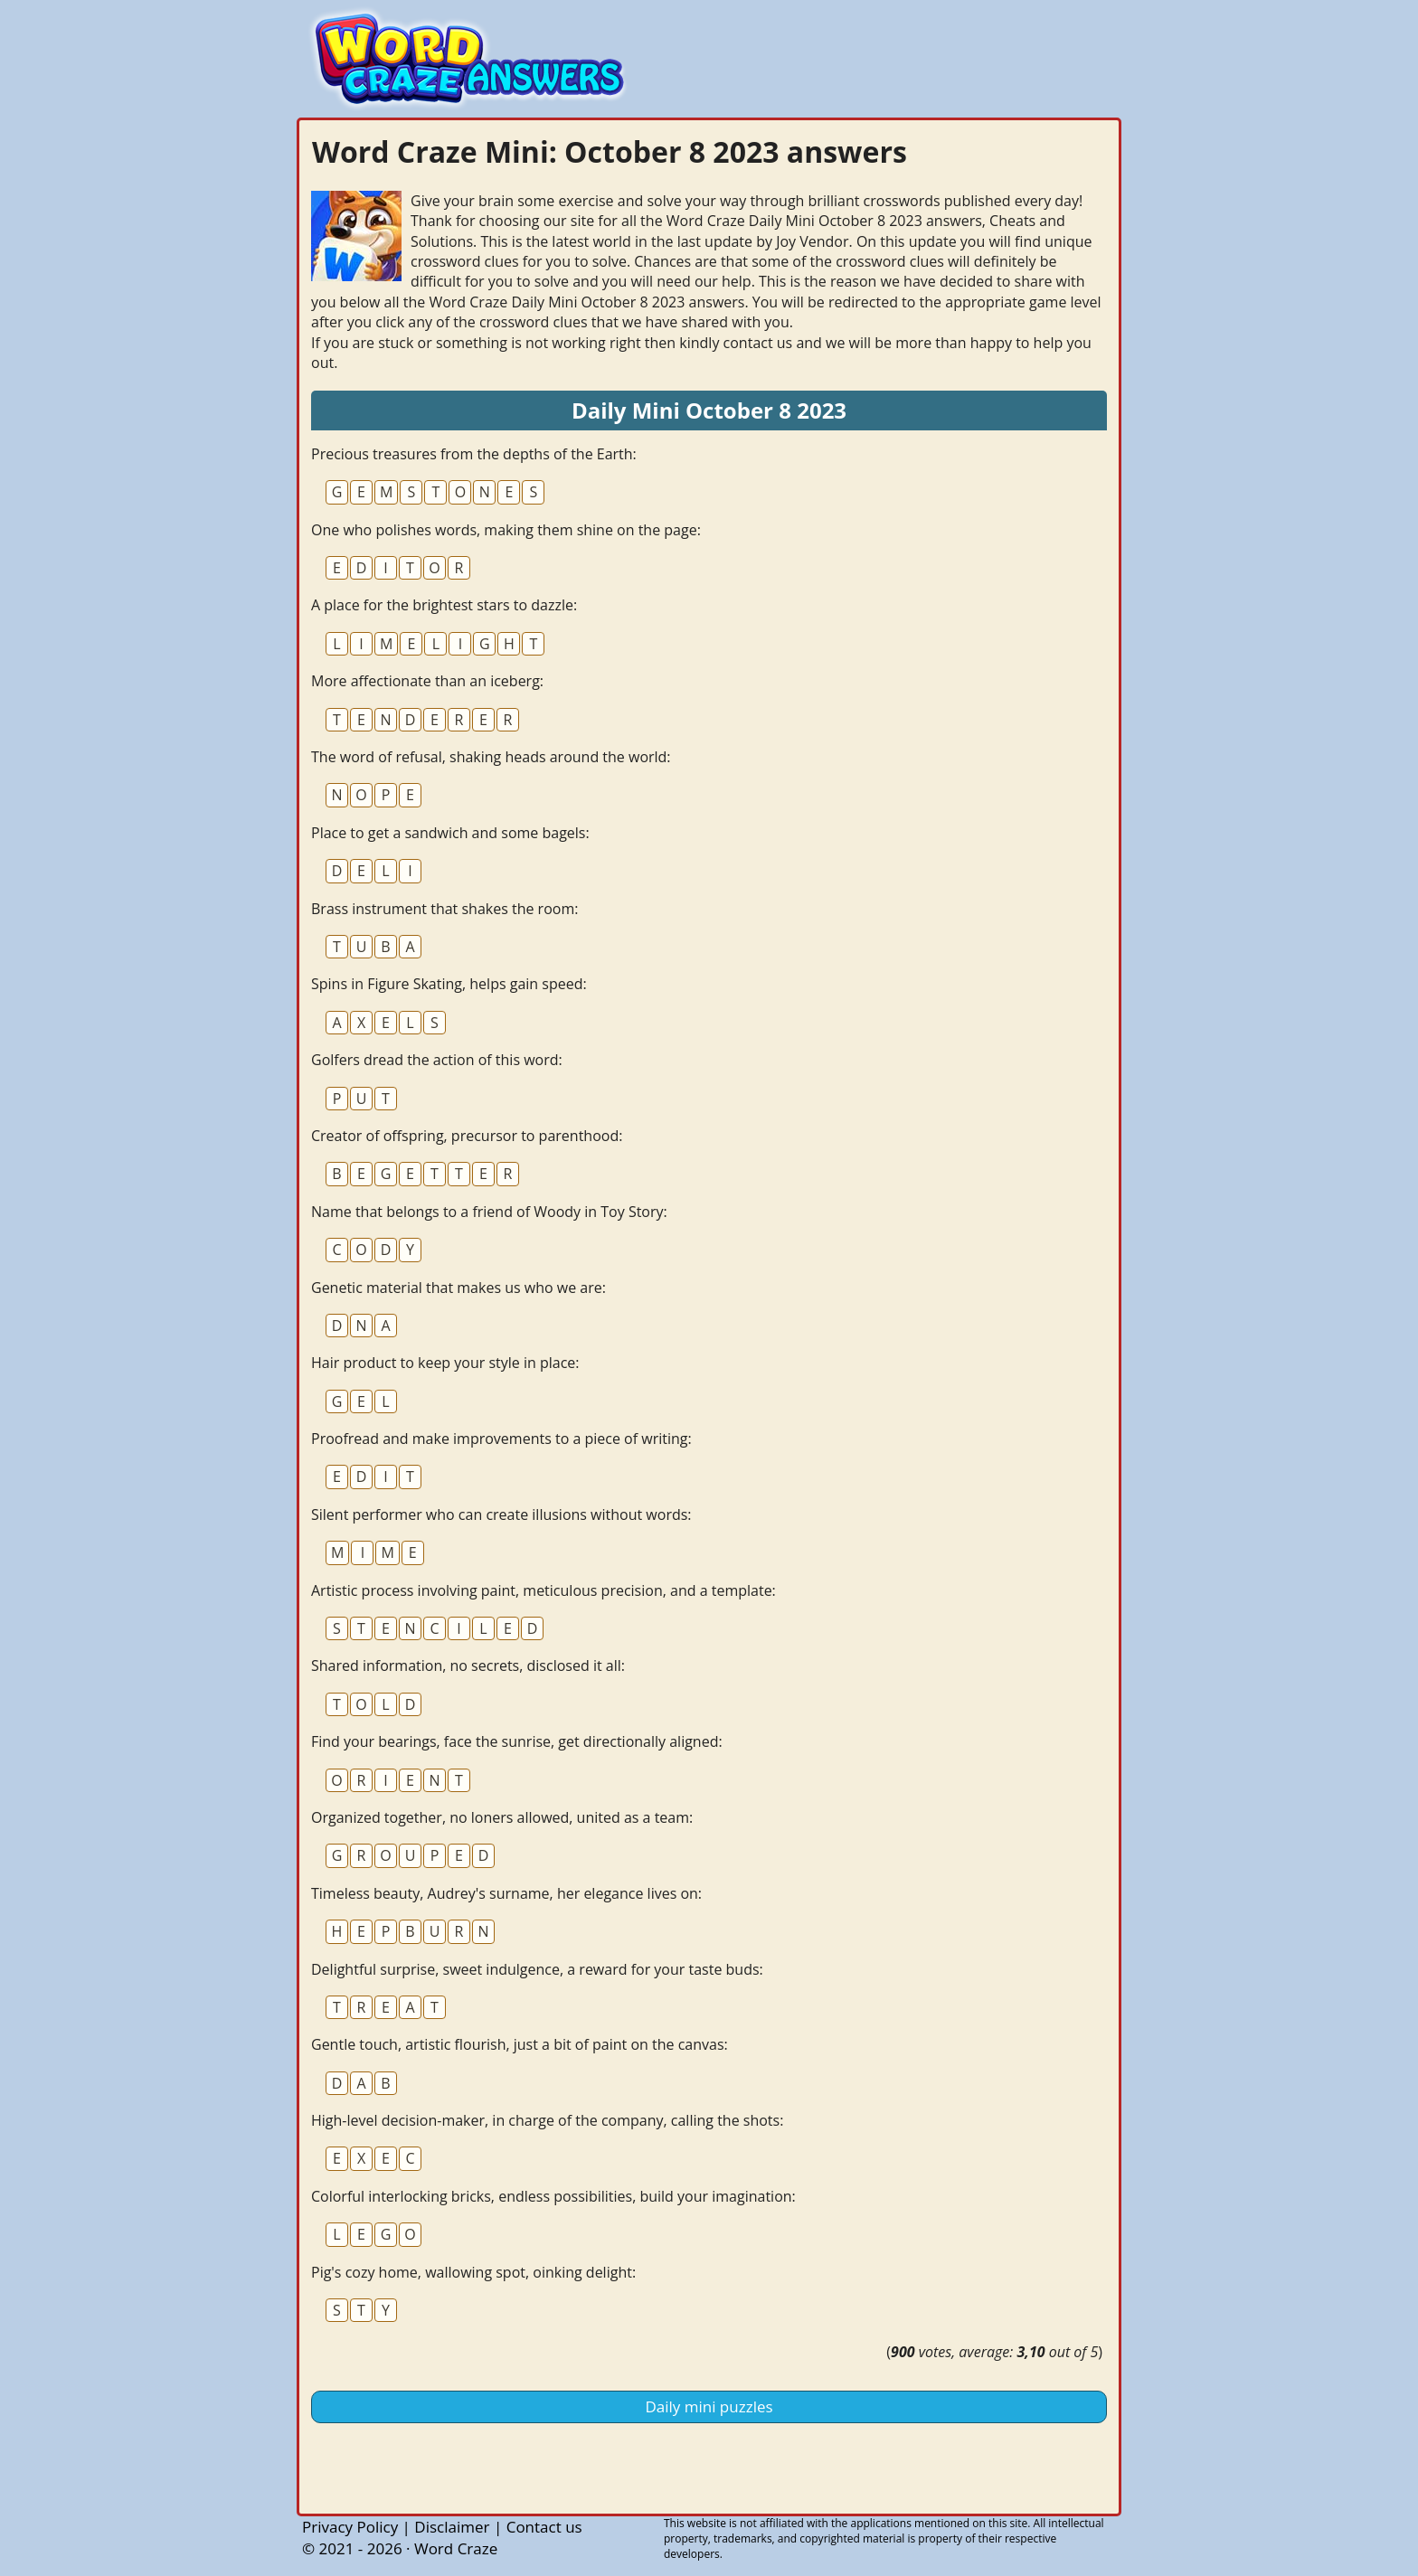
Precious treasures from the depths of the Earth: (474, 454)
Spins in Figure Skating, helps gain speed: (449, 984)
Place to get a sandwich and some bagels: (450, 833)
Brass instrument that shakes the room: (444, 909)
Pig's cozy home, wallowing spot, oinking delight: (473, 2272)
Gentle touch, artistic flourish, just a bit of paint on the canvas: (519, 2044)
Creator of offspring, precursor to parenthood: (466, 1136)
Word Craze (455, 2548)
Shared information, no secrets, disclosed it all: (468, 1665)
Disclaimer (451, 2526)
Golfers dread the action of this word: (436, 1060)
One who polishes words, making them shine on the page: (506, 530)
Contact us (544, 2526)
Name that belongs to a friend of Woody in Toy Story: (489, 1212)
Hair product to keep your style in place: (445, 1363)
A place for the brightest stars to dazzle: (444, 605)
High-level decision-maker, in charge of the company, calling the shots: (547, 2120)
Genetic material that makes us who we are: (458, 1287)
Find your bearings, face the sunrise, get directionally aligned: (517, 1741)
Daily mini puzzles (708, 2406)
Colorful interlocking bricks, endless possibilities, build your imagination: (553, 2196)
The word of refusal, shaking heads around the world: (491, 757)
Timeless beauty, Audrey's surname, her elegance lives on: (506, 1893)
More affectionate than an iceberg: (427, 681)
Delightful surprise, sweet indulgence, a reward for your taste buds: (537, 1969)
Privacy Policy (350, 2526)
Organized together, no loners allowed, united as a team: (502, 1817)
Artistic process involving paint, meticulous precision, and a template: (543, 1590)
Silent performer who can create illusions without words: (501, 1514)
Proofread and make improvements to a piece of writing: (501, 1438)
